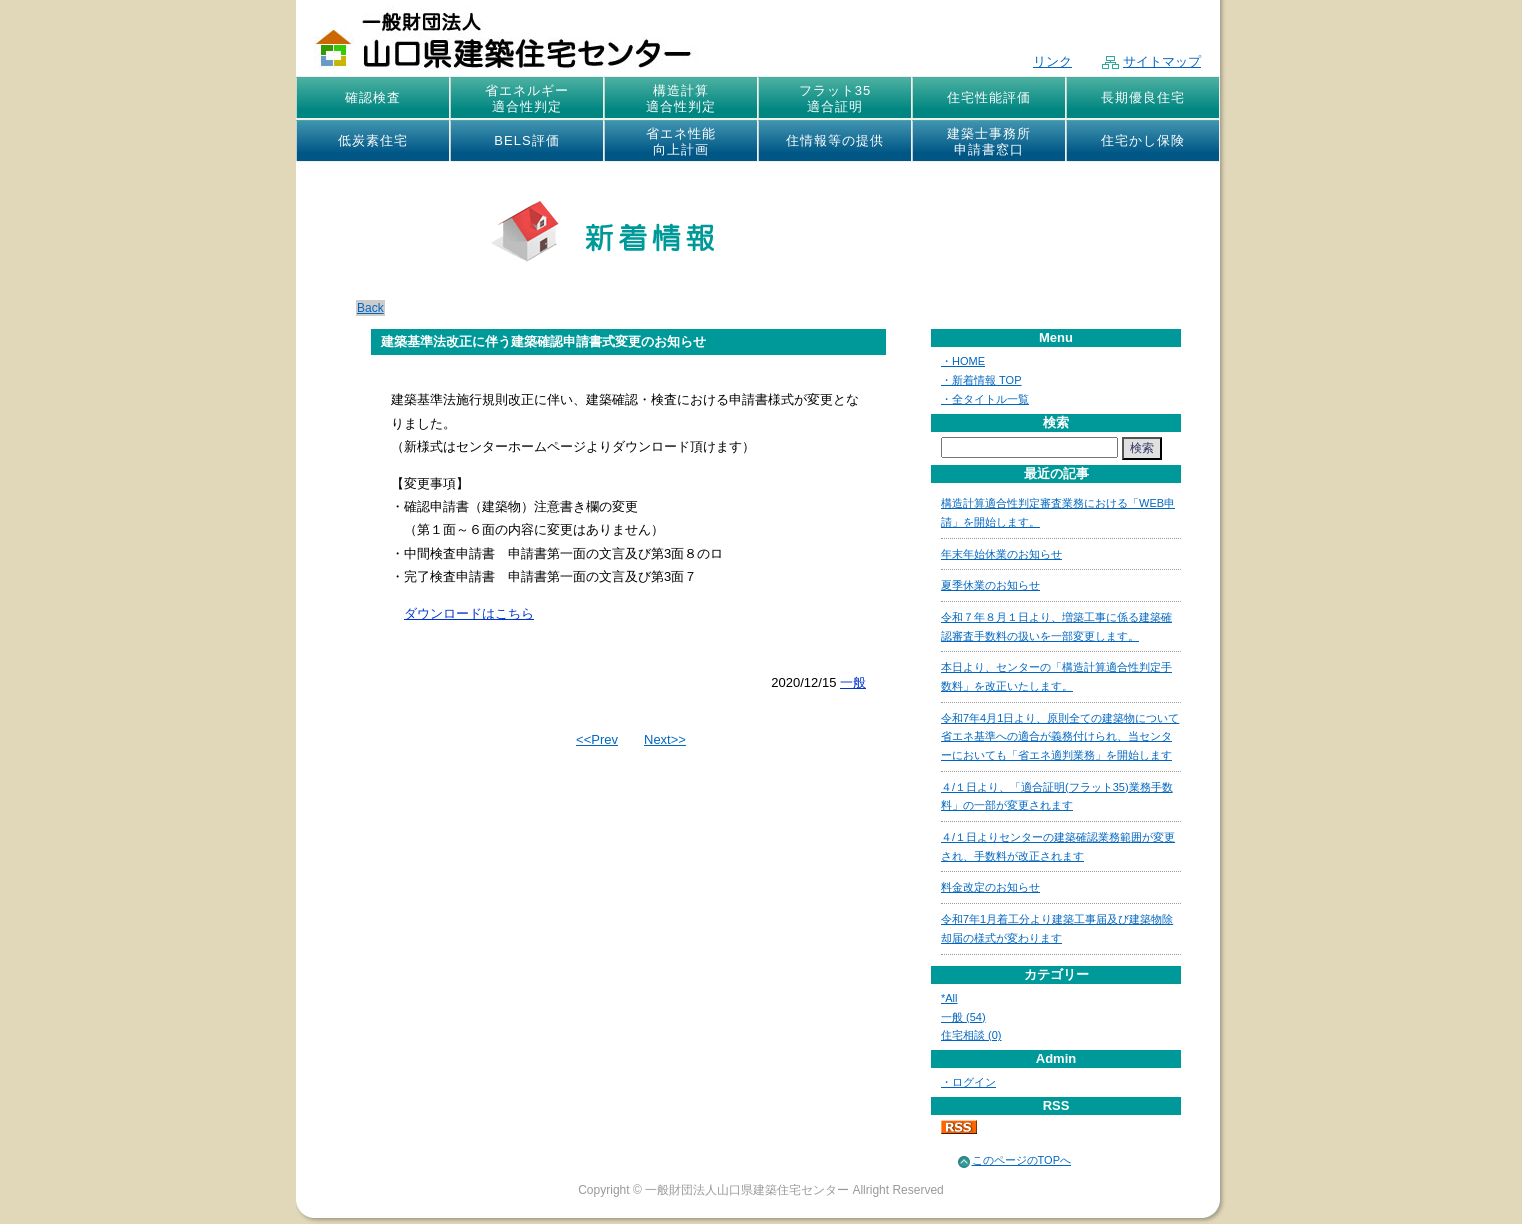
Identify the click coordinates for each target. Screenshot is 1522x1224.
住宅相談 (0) (971, 1035)
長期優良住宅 (1143, 97)
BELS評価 (526, 140)
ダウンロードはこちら (469, 613)
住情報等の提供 (835, 140)
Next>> (665, 739)
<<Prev (597, 739)
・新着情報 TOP (981, 380)
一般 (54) (963, 1017)
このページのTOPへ (1021, 1160)
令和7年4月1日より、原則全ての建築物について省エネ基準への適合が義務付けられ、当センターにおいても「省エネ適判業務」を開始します (1060, 736)
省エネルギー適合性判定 (527, 98)
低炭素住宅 (373, 140)
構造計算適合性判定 (681, 98)
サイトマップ (1151, 61)
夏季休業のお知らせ (990, 585)
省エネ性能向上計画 (681, 141)
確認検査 (373, 97)
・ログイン (968, 1082)
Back (370, 308)
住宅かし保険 (1143, 140)
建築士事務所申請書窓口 (989, 141)
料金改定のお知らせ (990, 887)
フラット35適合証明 (835, 98)
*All (949, 998)
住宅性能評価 (989, 97)
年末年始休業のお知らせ (1001, 554)
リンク (1052, 61)
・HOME (963, 361)
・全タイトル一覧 (985, 399)
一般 (853, 682)
